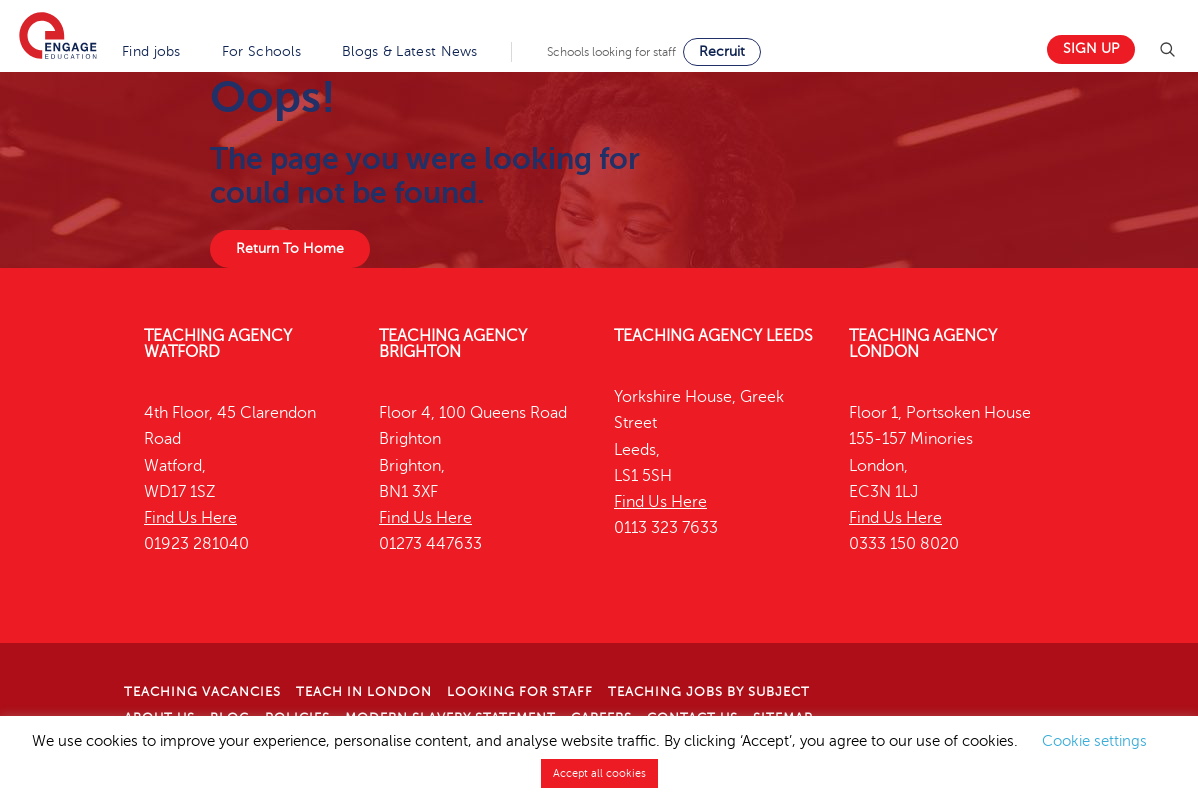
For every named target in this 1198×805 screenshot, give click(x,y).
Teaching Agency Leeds (713, 336)
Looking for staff (520, 692)
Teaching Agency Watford (218, 344)
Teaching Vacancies (202, 692)
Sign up (1091, 48)
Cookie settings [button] (1094, 741)
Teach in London (364, 692)
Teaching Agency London (923, 344)
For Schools (261, 51)
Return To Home (290, 248)
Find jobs (151, 51)
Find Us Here (190, 518)
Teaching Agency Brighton (453, 344)
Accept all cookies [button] (599, 773)
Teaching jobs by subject (709, 692)
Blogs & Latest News (410, 51)
